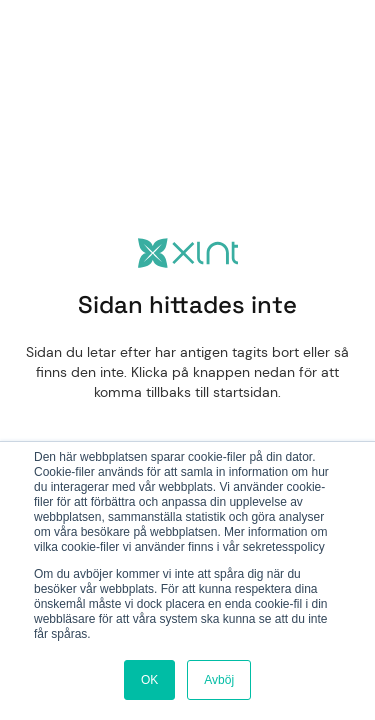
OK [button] (149, 680)
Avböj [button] (219, 680)
